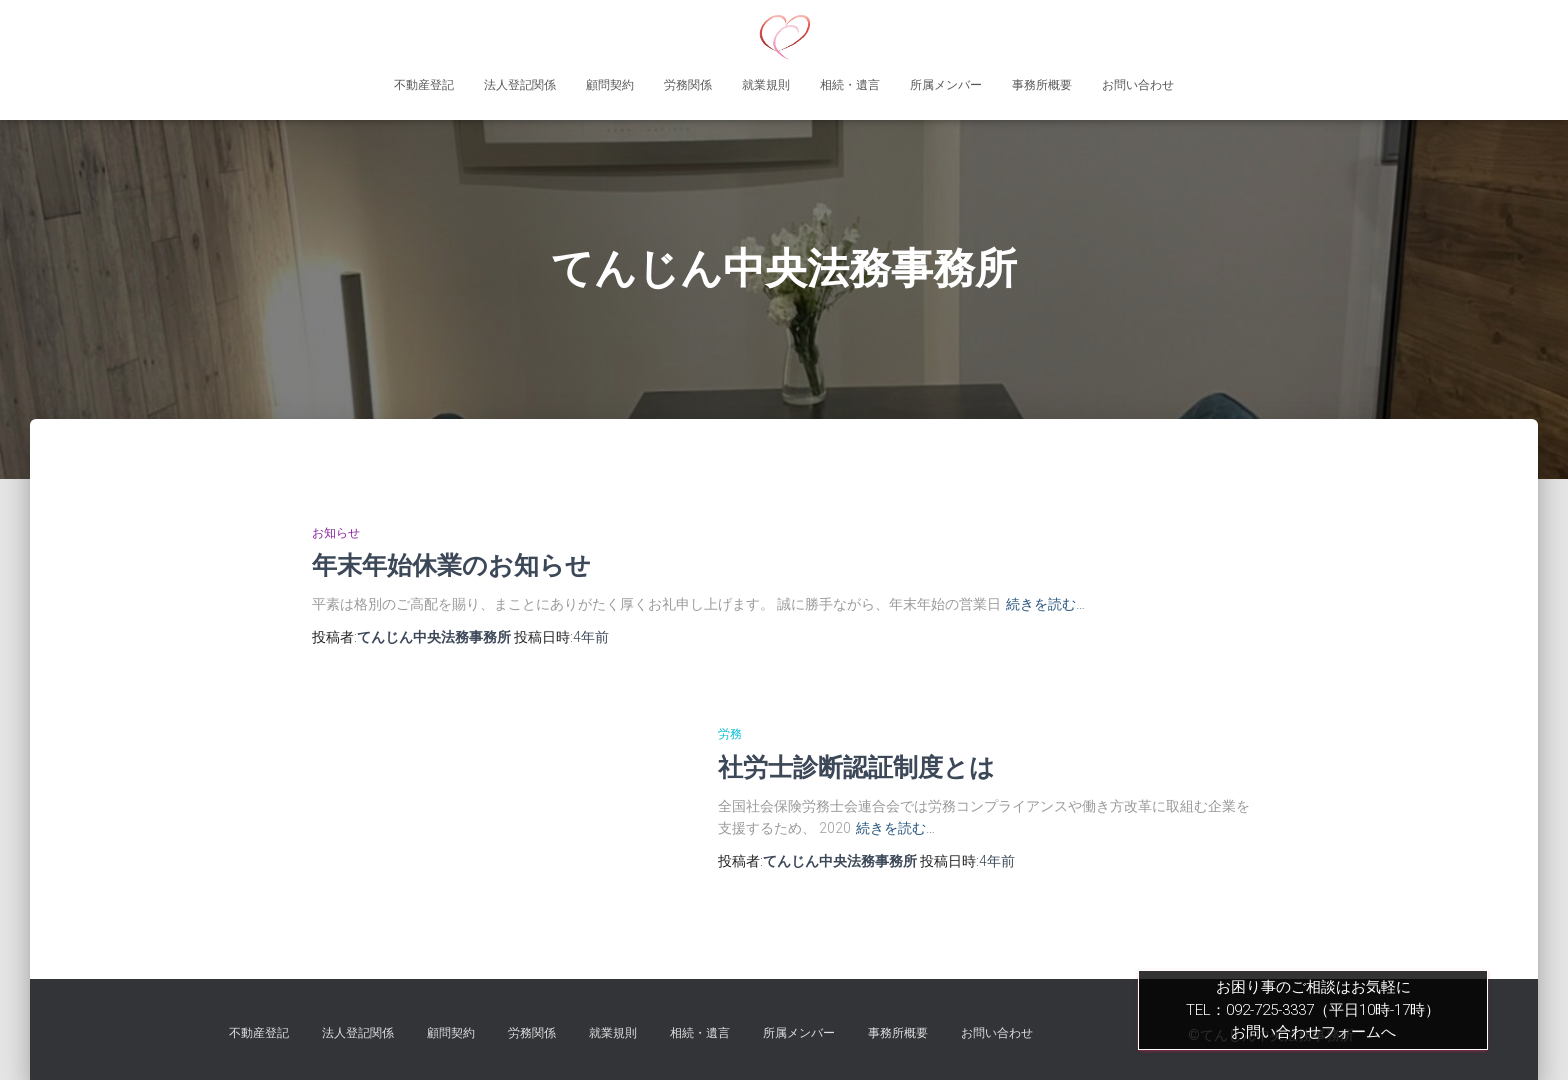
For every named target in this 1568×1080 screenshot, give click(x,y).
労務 (730, 734)
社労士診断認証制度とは (856, 767)
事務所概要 (1042, 85)
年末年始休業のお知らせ (451, 565)
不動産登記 (424, 85)
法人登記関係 (520, 85)
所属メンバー (946, 85)
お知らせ (336, 533)
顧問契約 (610, 85)
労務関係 (688, 85)
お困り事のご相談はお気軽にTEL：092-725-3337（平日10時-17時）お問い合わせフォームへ (1313, 1009)
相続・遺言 (850, 85)
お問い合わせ (1138, 85)
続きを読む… (1045, 604)
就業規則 (766, 85)
